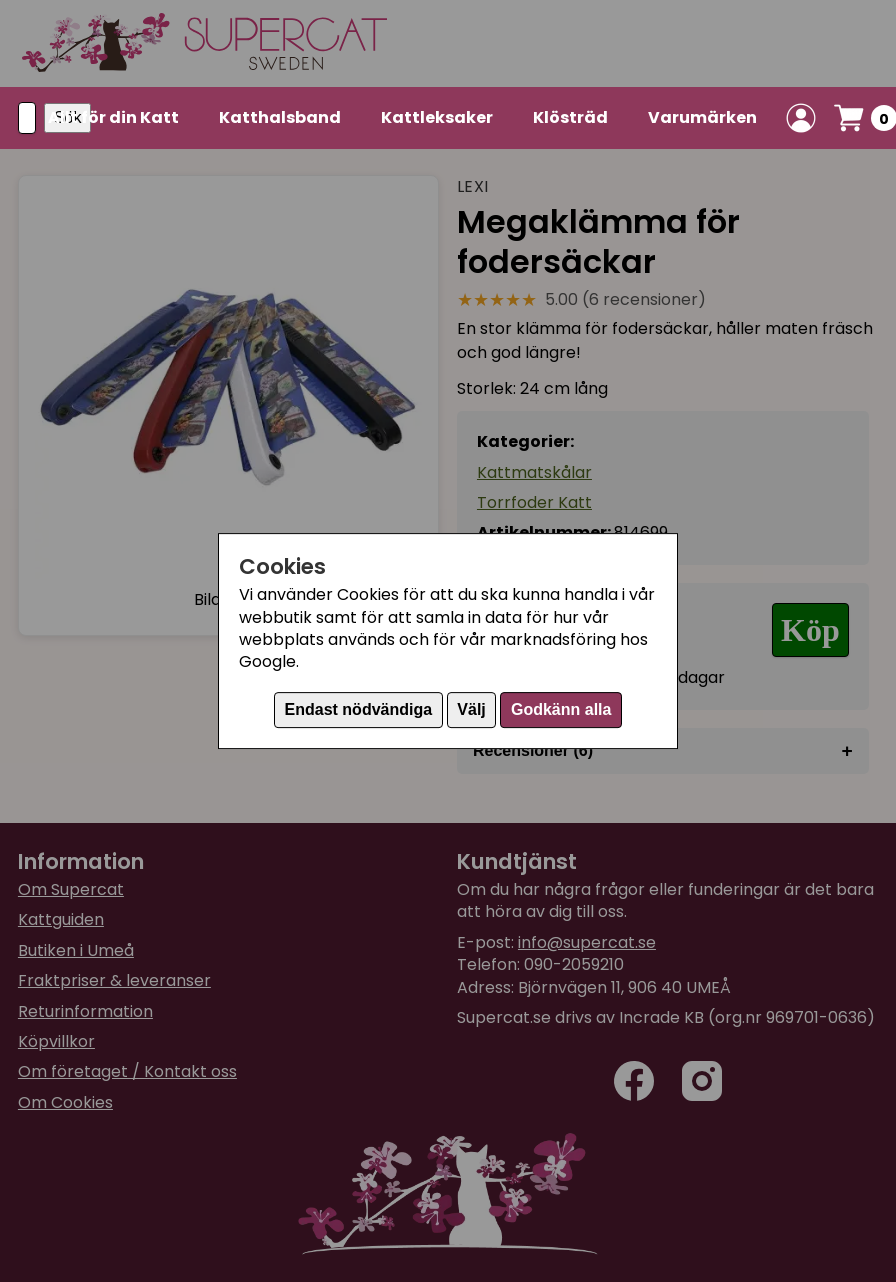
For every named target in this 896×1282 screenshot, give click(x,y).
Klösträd (570, 117)
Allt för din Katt (113, 117)
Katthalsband (280, 117)
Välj (471, 709)
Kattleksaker (437, 117)
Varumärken (702, 117)
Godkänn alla (561, 709)
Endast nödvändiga (359, 709)
